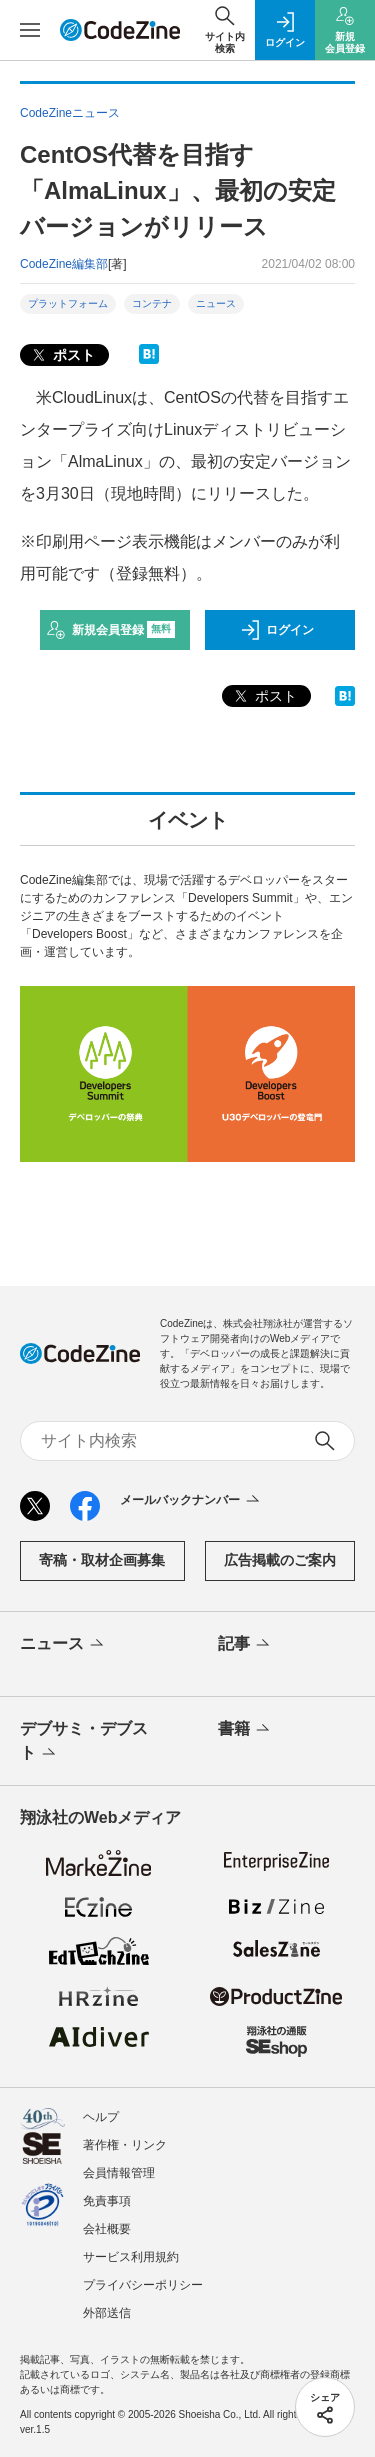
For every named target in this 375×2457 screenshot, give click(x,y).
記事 (245, 1645)
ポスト (62, 355)
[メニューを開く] (30, 30)
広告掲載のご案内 (280, 1560)
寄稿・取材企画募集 (102, 1560)
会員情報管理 (119, 2173)
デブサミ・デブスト (84, 1742)
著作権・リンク (125, 2145)
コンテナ (152, 303)
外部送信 (107, 2313)
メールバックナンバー (191, 1501)
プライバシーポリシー (143, 2285)
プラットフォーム (68, 303)
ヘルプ (101, 2117)
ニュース (216, 303)
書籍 (245, 1730)
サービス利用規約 (131, 2257)
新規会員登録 (110, 630)
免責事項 (107, 2201)
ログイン (277, 630)
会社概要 (107, 2229)
